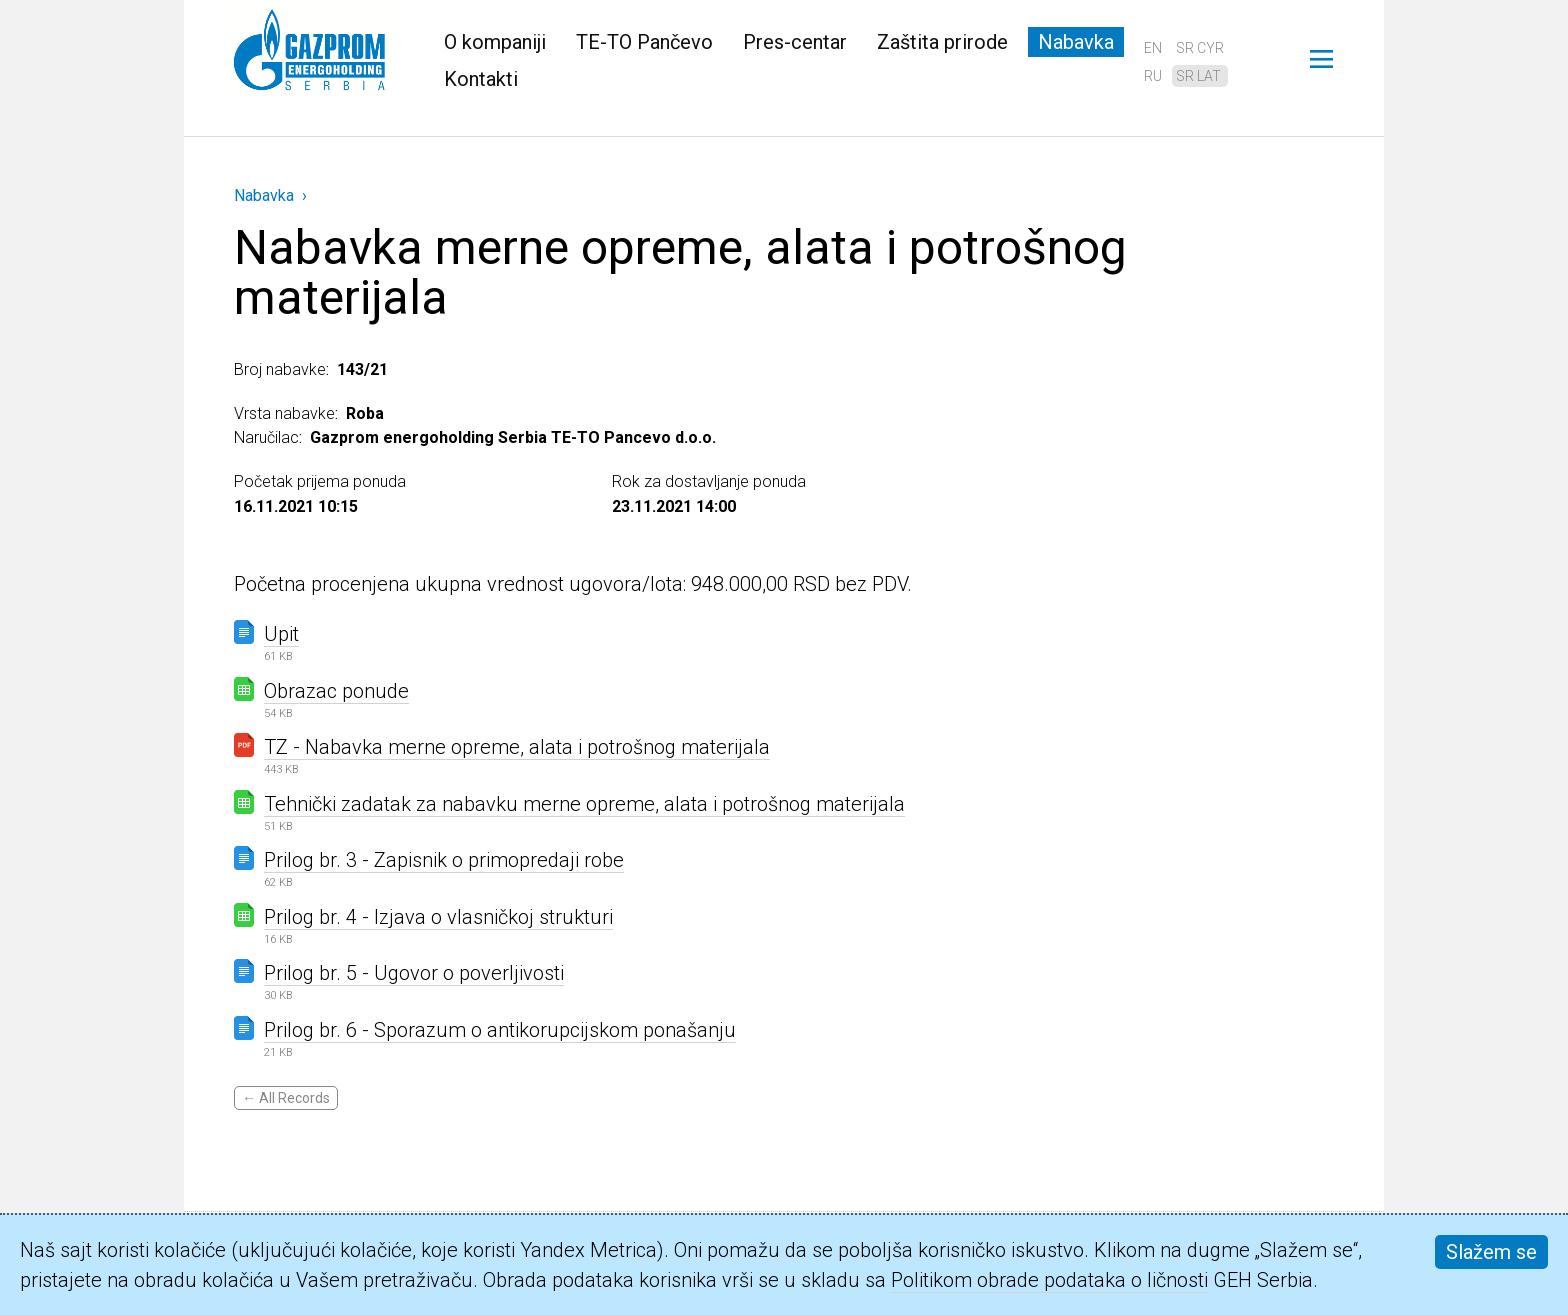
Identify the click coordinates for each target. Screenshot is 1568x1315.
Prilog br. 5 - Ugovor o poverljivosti (414, 973)
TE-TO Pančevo (644, 42)
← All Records (286, 1098)
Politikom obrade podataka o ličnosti (1049, 1280)
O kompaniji (495, 42)
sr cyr (1200, 48)
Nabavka (1076, 42)
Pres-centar (795, 42)
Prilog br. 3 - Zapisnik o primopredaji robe (444, 860)
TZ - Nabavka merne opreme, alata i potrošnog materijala (517, 747)
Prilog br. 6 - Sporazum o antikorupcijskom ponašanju (500, 1030)
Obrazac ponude (336, 691)
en (1153, 48)
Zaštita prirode (942, 42)
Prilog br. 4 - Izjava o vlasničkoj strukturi (438, 917)
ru (1153, 76)
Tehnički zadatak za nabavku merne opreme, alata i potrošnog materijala (584, 804)
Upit (281, 634)
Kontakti (481, 79)
